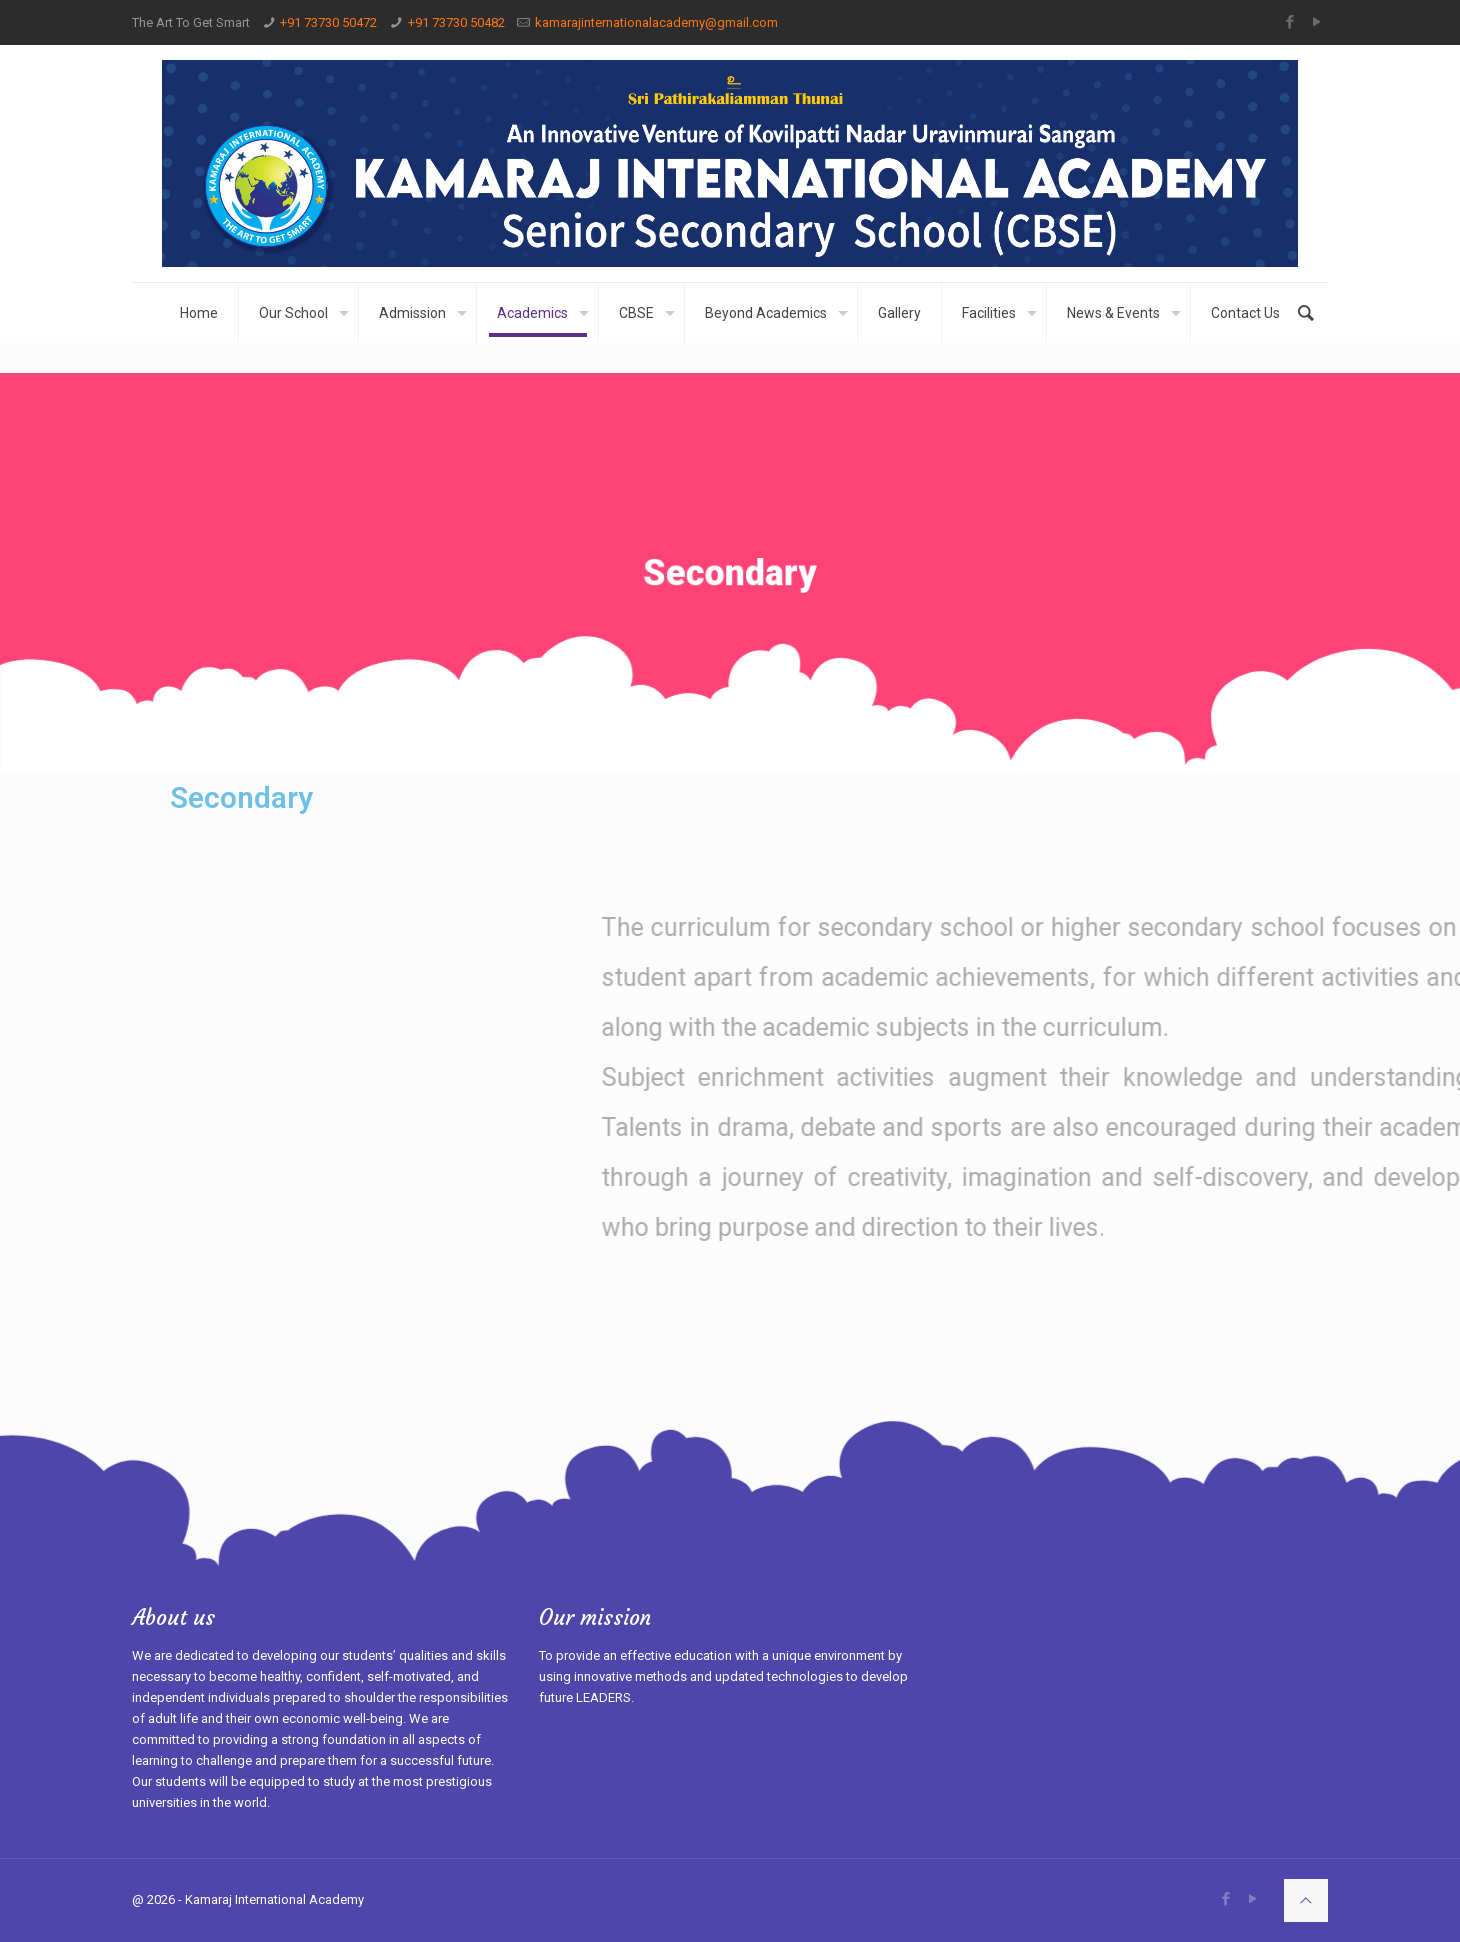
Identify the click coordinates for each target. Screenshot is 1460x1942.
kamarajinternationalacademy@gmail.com (656, 22)
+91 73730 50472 (328, 22)
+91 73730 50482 (456, 22)
